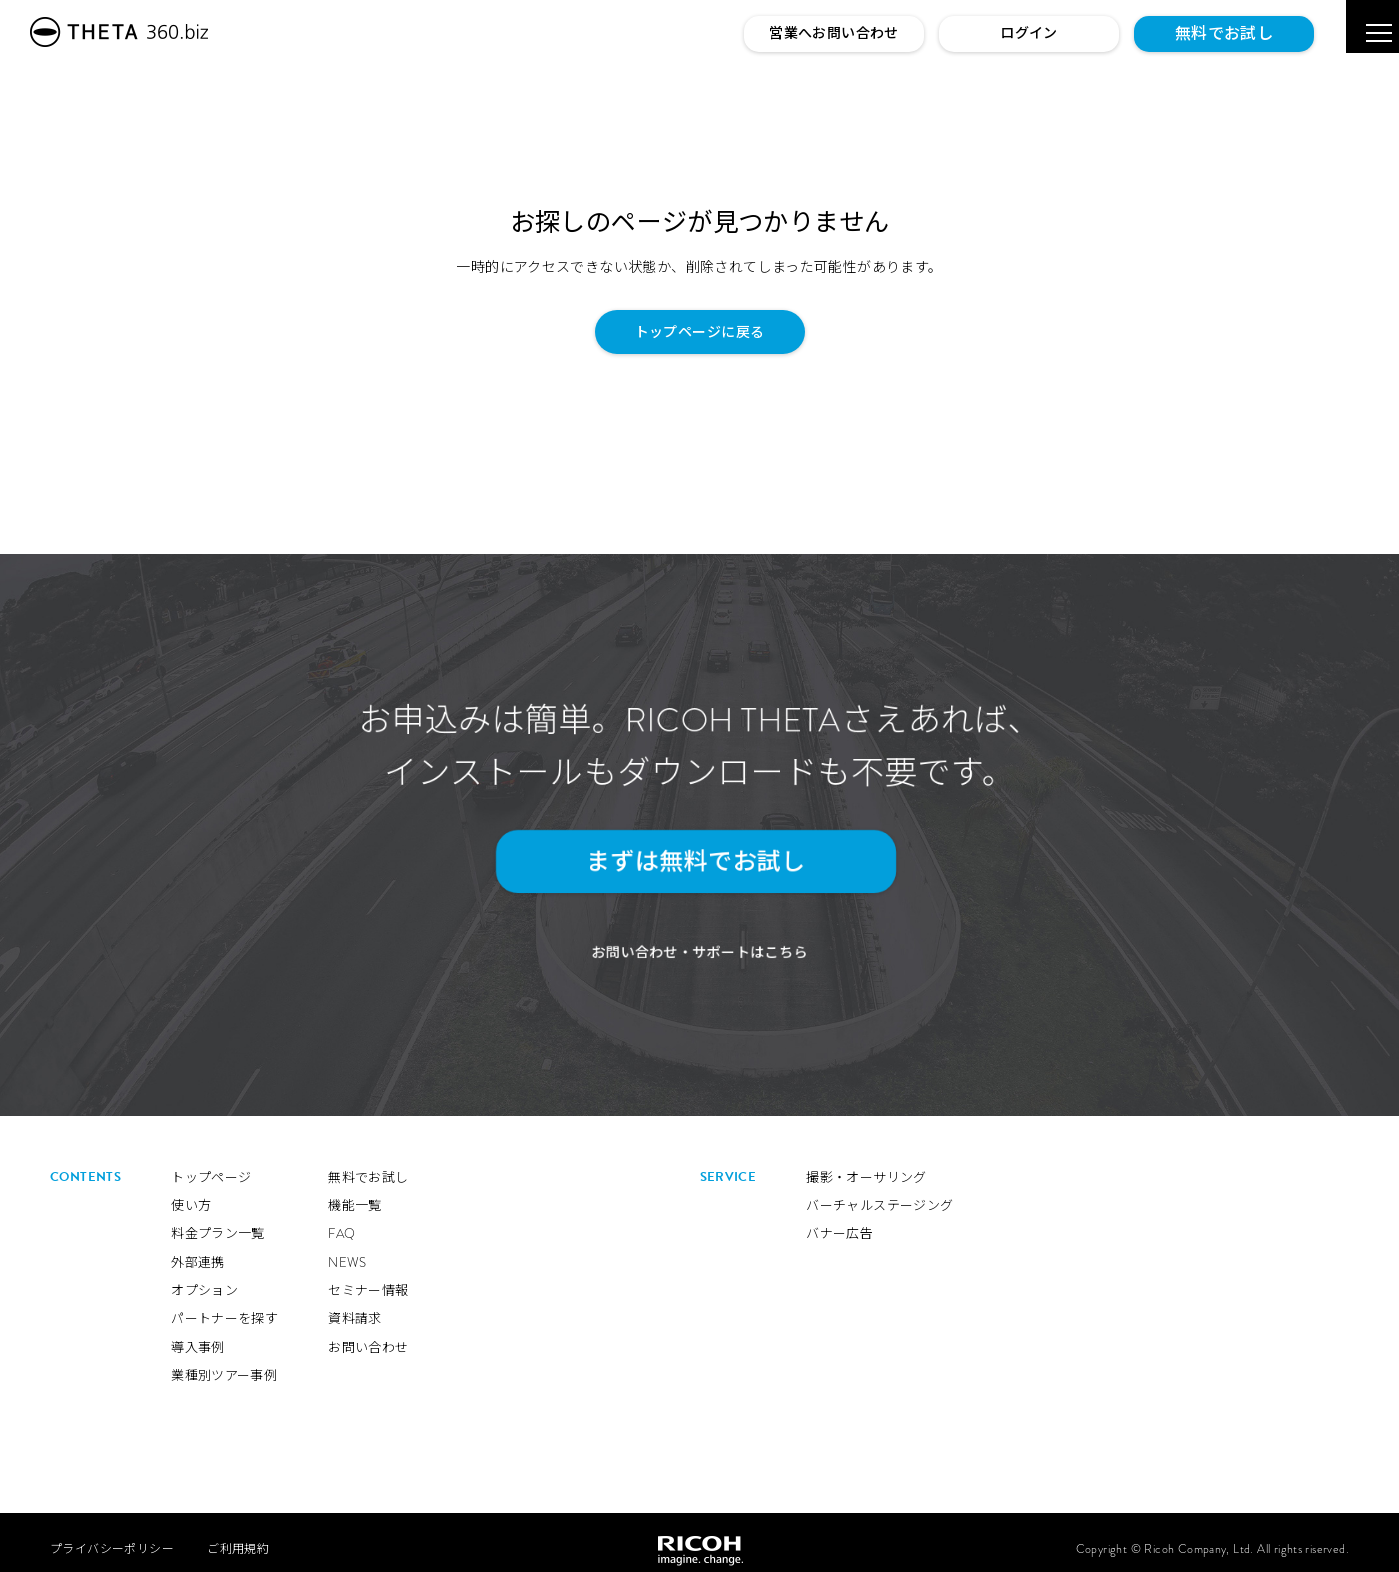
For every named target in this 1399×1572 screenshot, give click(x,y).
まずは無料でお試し (690, 861)
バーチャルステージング (879, 1193)
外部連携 (198, 1249)
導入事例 (198, 1335)
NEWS (347, 1249)
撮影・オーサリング (866, 1164)
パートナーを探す (224, 1306)
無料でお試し (1224, 33)
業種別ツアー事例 (224, 1363)
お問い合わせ (368, 1335)
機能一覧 (355, 1193)
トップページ (211, 1164)
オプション (204, 1278)
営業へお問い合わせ (834, 33)
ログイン (1029, 33)
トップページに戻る (700, 332)
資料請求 (355, 1306)
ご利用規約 (238, 1536)
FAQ (341, 1221)
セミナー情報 (368, 1278)
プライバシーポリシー (112, 1536)
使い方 (191, 1193)
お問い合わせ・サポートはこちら (700, 941)
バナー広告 (839, 1221)
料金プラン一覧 (218, 1221)
